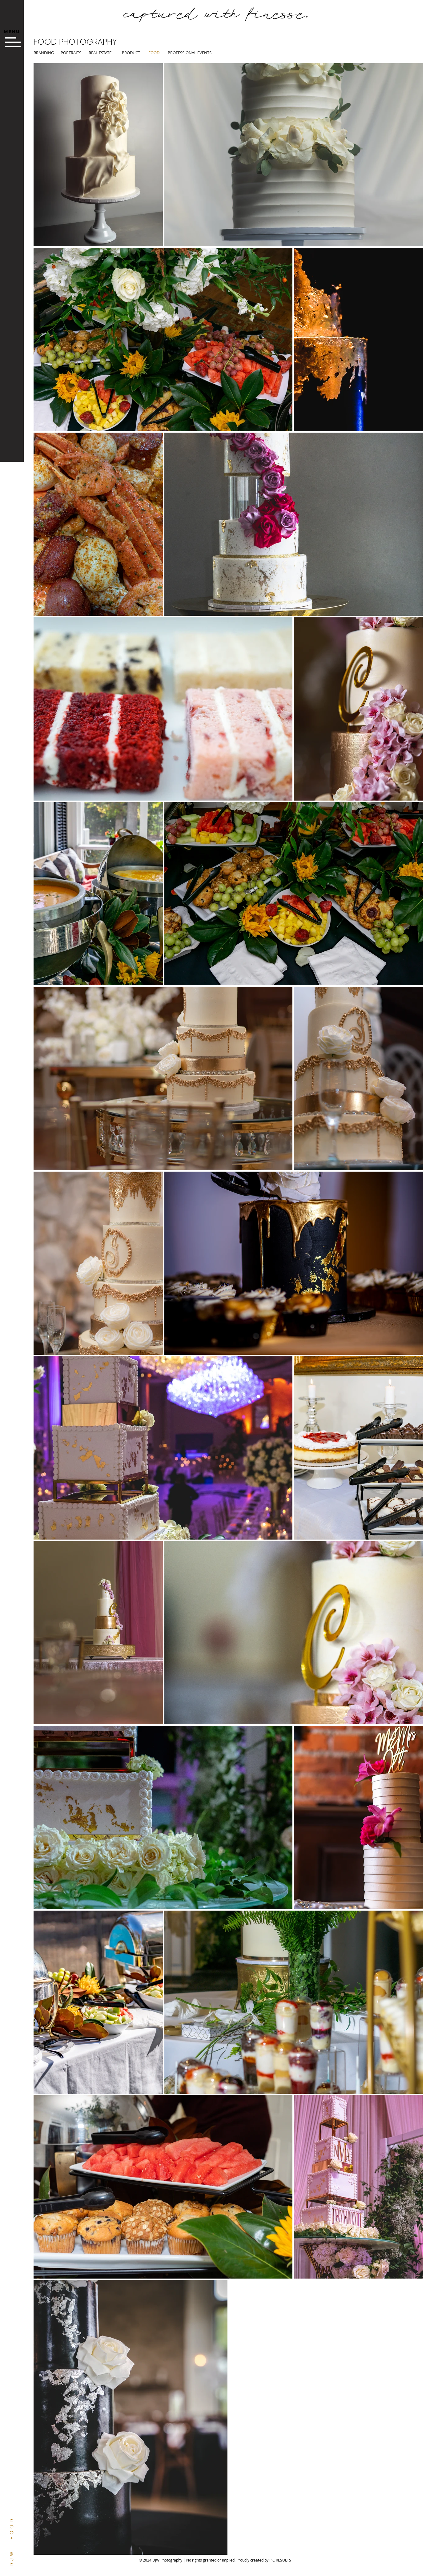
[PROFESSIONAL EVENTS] (189, 52)
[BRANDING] (45, 52)
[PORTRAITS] (72, 52)
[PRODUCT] (133, 52)
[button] (12, 31)
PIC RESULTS (280, 2560)
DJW (11, 2558)
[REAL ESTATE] (100, 52)
